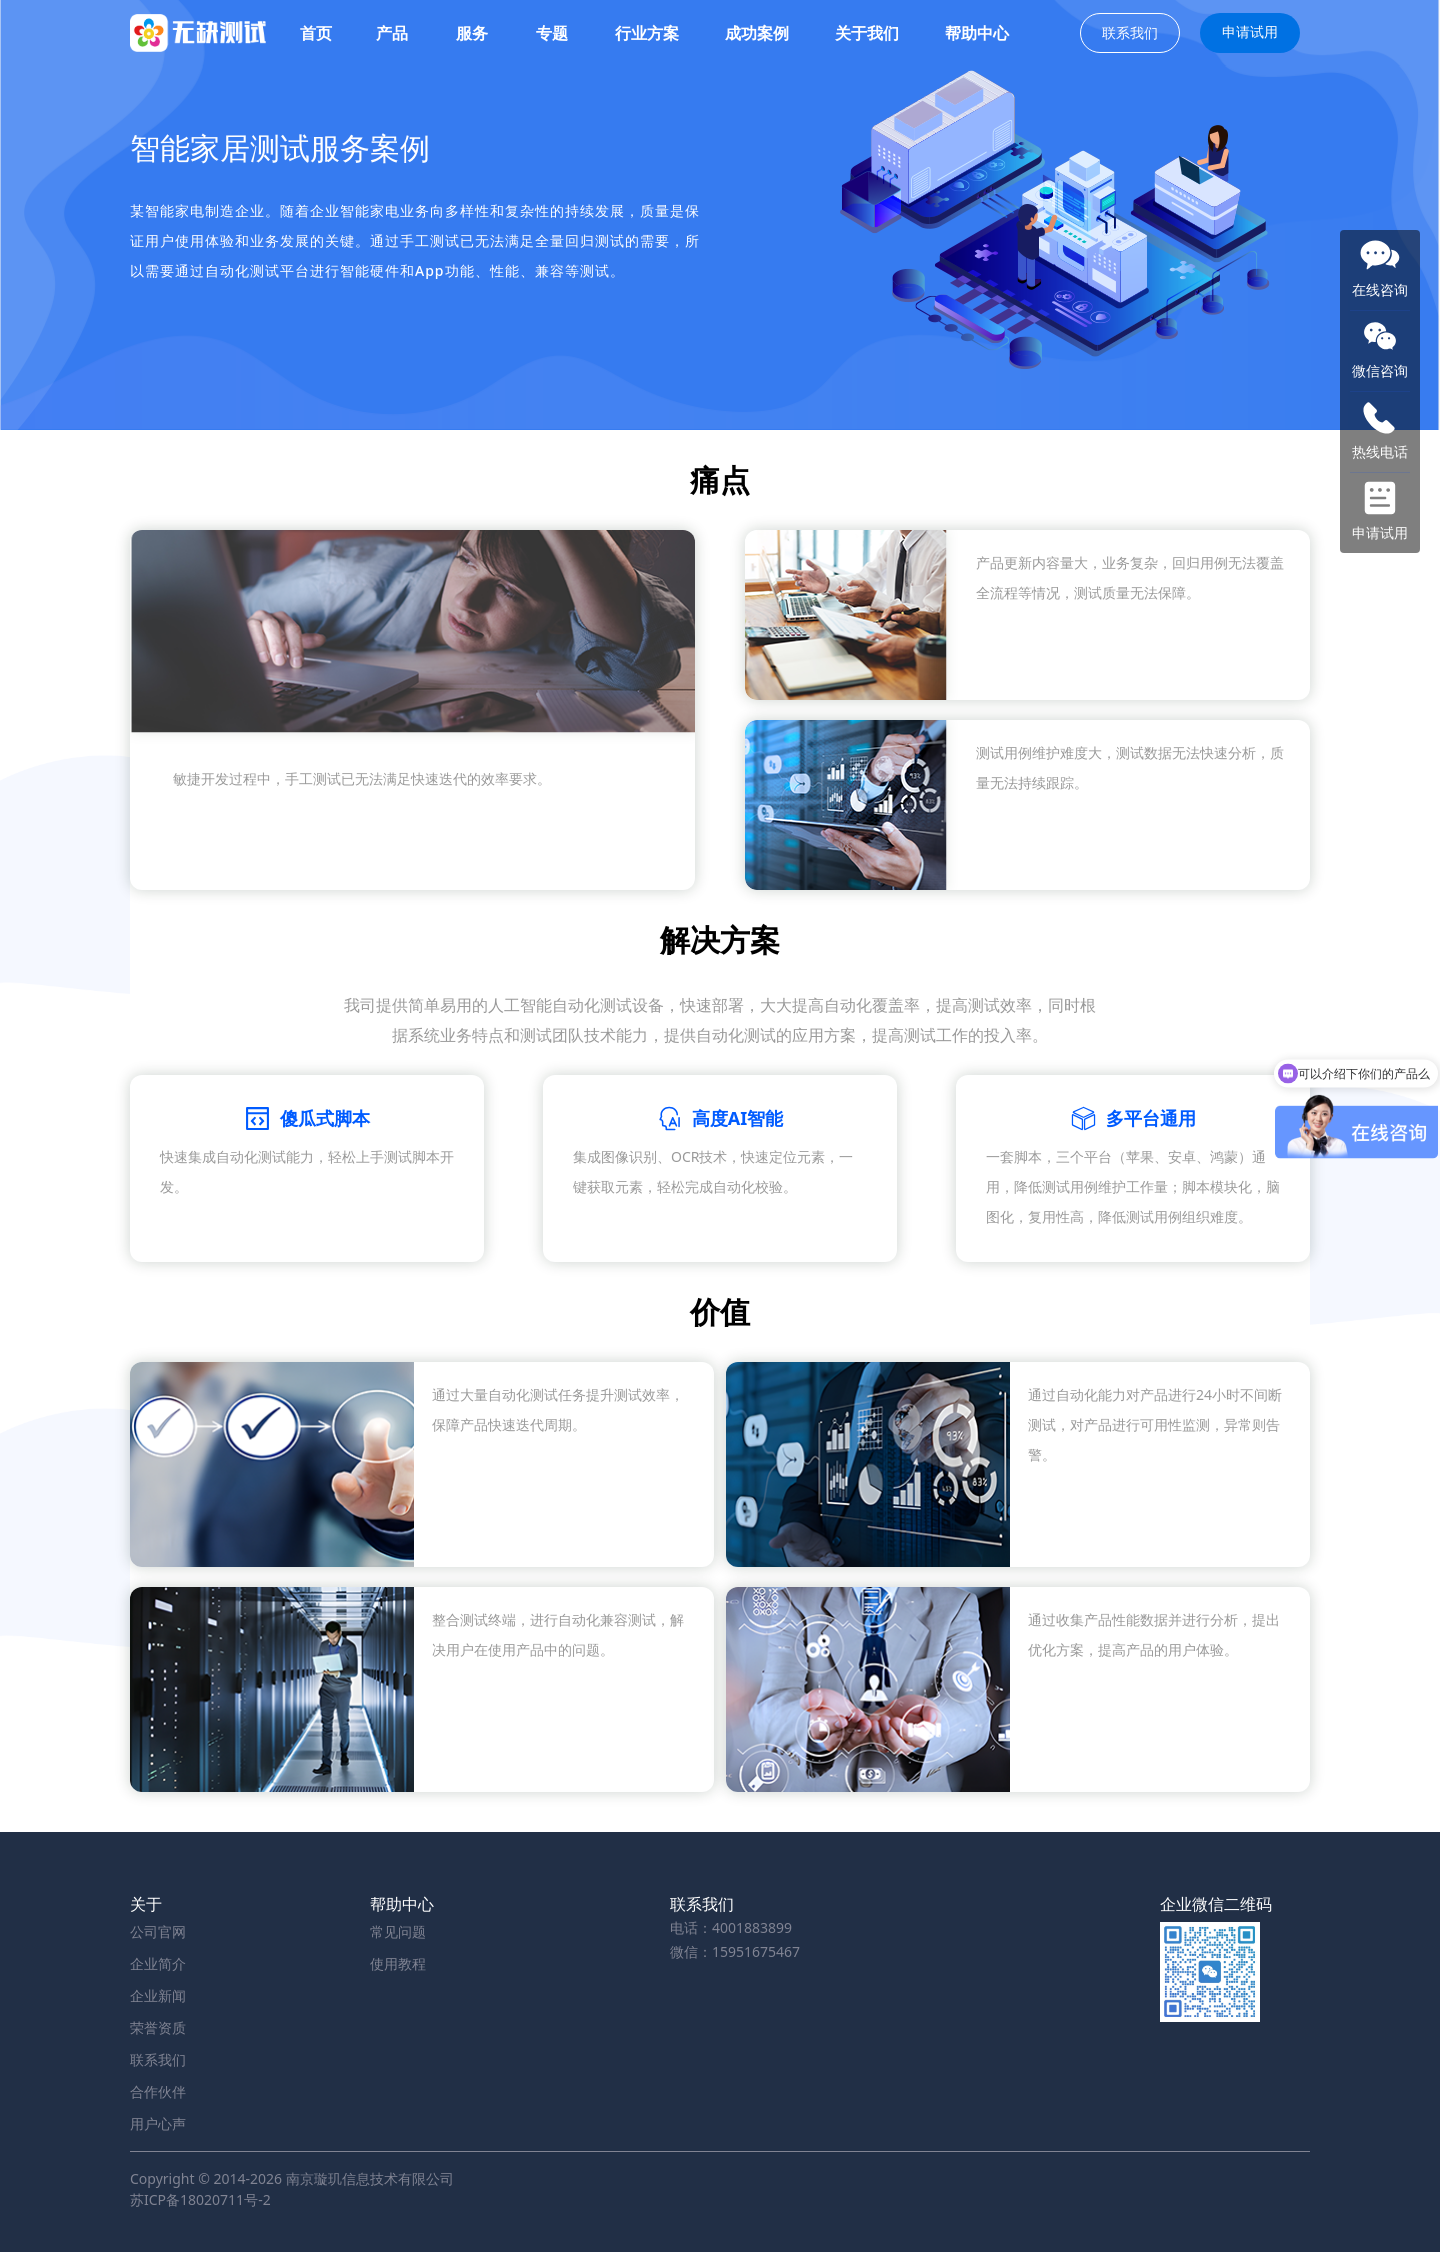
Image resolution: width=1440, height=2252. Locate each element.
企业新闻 (158, 1995)
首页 (316, 33)
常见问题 (398, 1931)
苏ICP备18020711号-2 (200, 2199)
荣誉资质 (158, 2027)
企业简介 (158, 1963)
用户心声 (158, 2123)
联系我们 (1130, 32)
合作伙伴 (158, 2091)
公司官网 (158, 1931)
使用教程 (398, 1963)
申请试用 (1250, 31)
